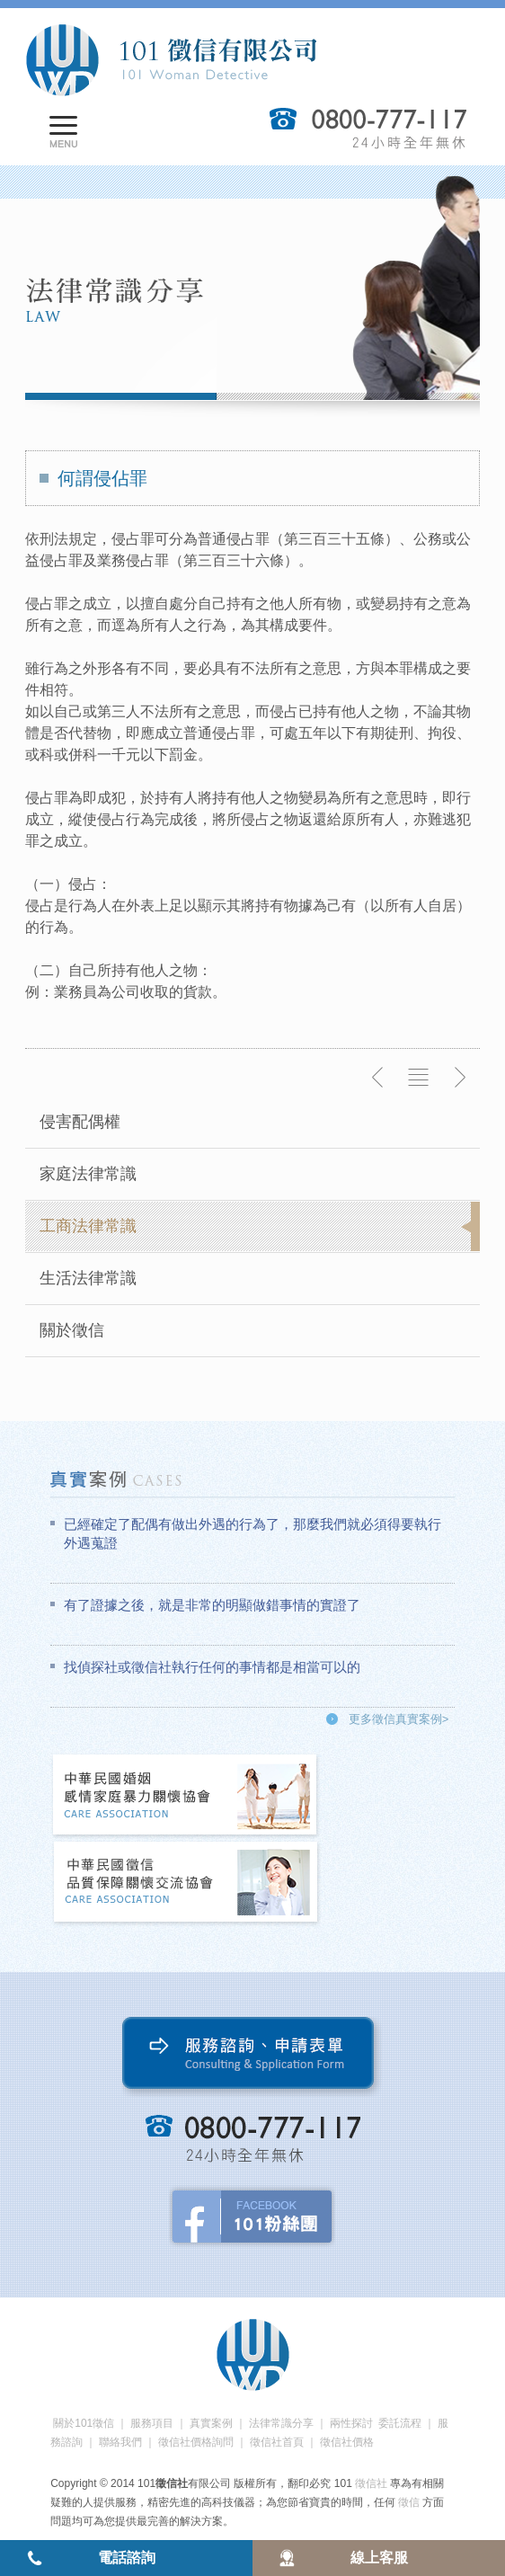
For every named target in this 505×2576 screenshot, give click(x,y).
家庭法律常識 (88, 1174)
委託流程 (399, 2423)
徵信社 (371, 2483)
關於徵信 (72, 1330)
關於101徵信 (83, 2423)
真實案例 (211, 2423)
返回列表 (419, 1077)
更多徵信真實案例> (399, 1719)
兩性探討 (351, 2423)
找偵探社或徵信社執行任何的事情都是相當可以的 (212, 1666)
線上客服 (379, 2557)
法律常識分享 (281, 2423)
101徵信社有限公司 (170, 60)
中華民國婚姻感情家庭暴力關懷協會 (186, 1796)
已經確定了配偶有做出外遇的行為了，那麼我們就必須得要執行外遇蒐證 (252, 1533)
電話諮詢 (126, 2557)
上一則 (378, 1077)
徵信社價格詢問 (196, 2442)
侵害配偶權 (80, 1122)
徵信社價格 (347, 2442)
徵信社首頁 (277, 2442)
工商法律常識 (88, 1226)
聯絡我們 (120, 2442)
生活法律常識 (88, 1278)
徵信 (409, 2502)
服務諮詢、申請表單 (252, 2057)
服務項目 (151, 2423)
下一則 (459, 1077)
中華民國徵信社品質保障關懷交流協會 (186, 1883)
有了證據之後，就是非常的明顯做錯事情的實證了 (212, 1604)
